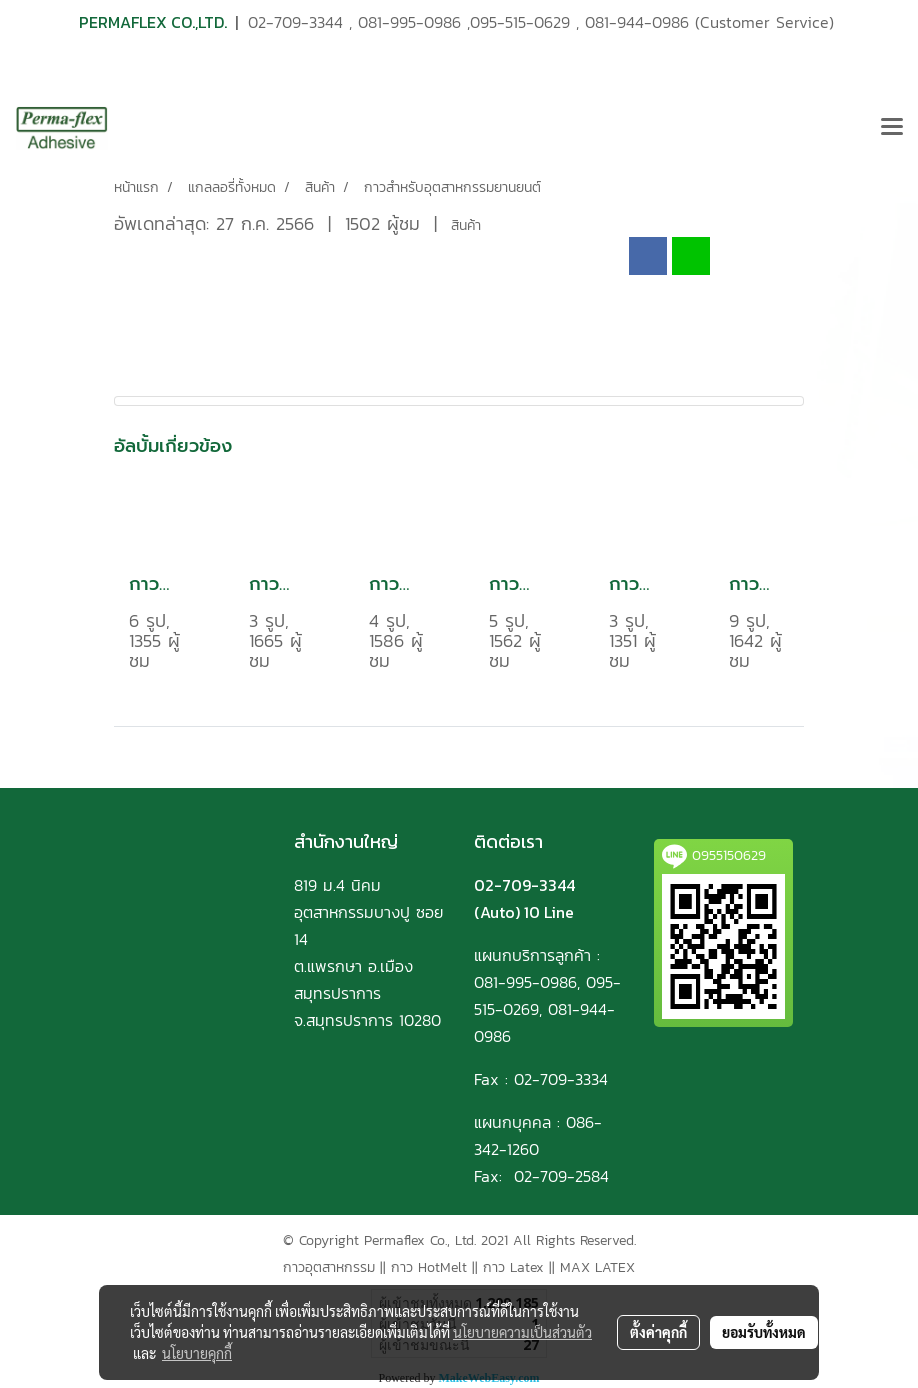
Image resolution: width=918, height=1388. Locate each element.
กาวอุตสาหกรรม (329, 1267)
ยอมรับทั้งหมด (764, 1332)
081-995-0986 (409, 22)
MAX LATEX (597, 1267)
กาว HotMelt (429, 1267)
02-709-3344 (295, 22)
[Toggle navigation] (892, 128)
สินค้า (466, 225)
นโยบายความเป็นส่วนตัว (522, 1332)
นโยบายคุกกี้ (197, 1353)
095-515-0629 (520, 22)
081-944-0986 (637, 22)
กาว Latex (513, 1267)
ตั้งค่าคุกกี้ (658, 1332)
